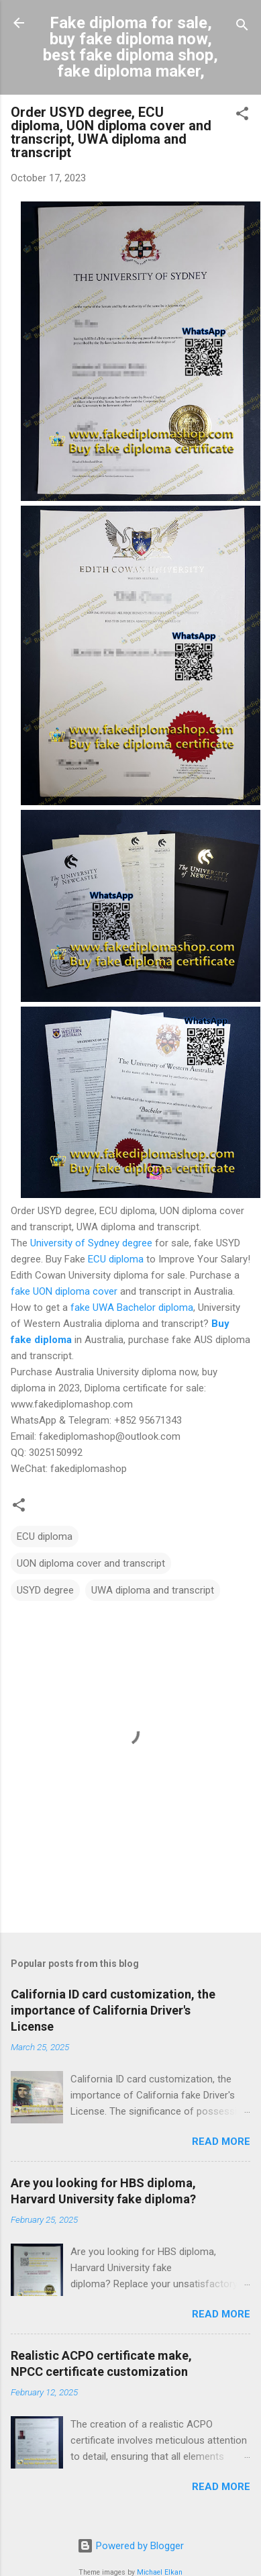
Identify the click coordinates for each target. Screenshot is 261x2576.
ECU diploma (116, 1259)
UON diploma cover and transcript (91, 1563)
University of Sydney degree (91, 1243)
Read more (221, 2141)
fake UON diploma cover (64, 1291)
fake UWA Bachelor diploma (131, 1307)
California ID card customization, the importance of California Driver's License (113, 2010)
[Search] (242, 27)
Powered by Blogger (130, 2546)
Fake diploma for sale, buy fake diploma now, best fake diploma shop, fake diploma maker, (130, 47)
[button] (242, 115)
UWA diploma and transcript (152, 1590)
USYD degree (45, 1590)
